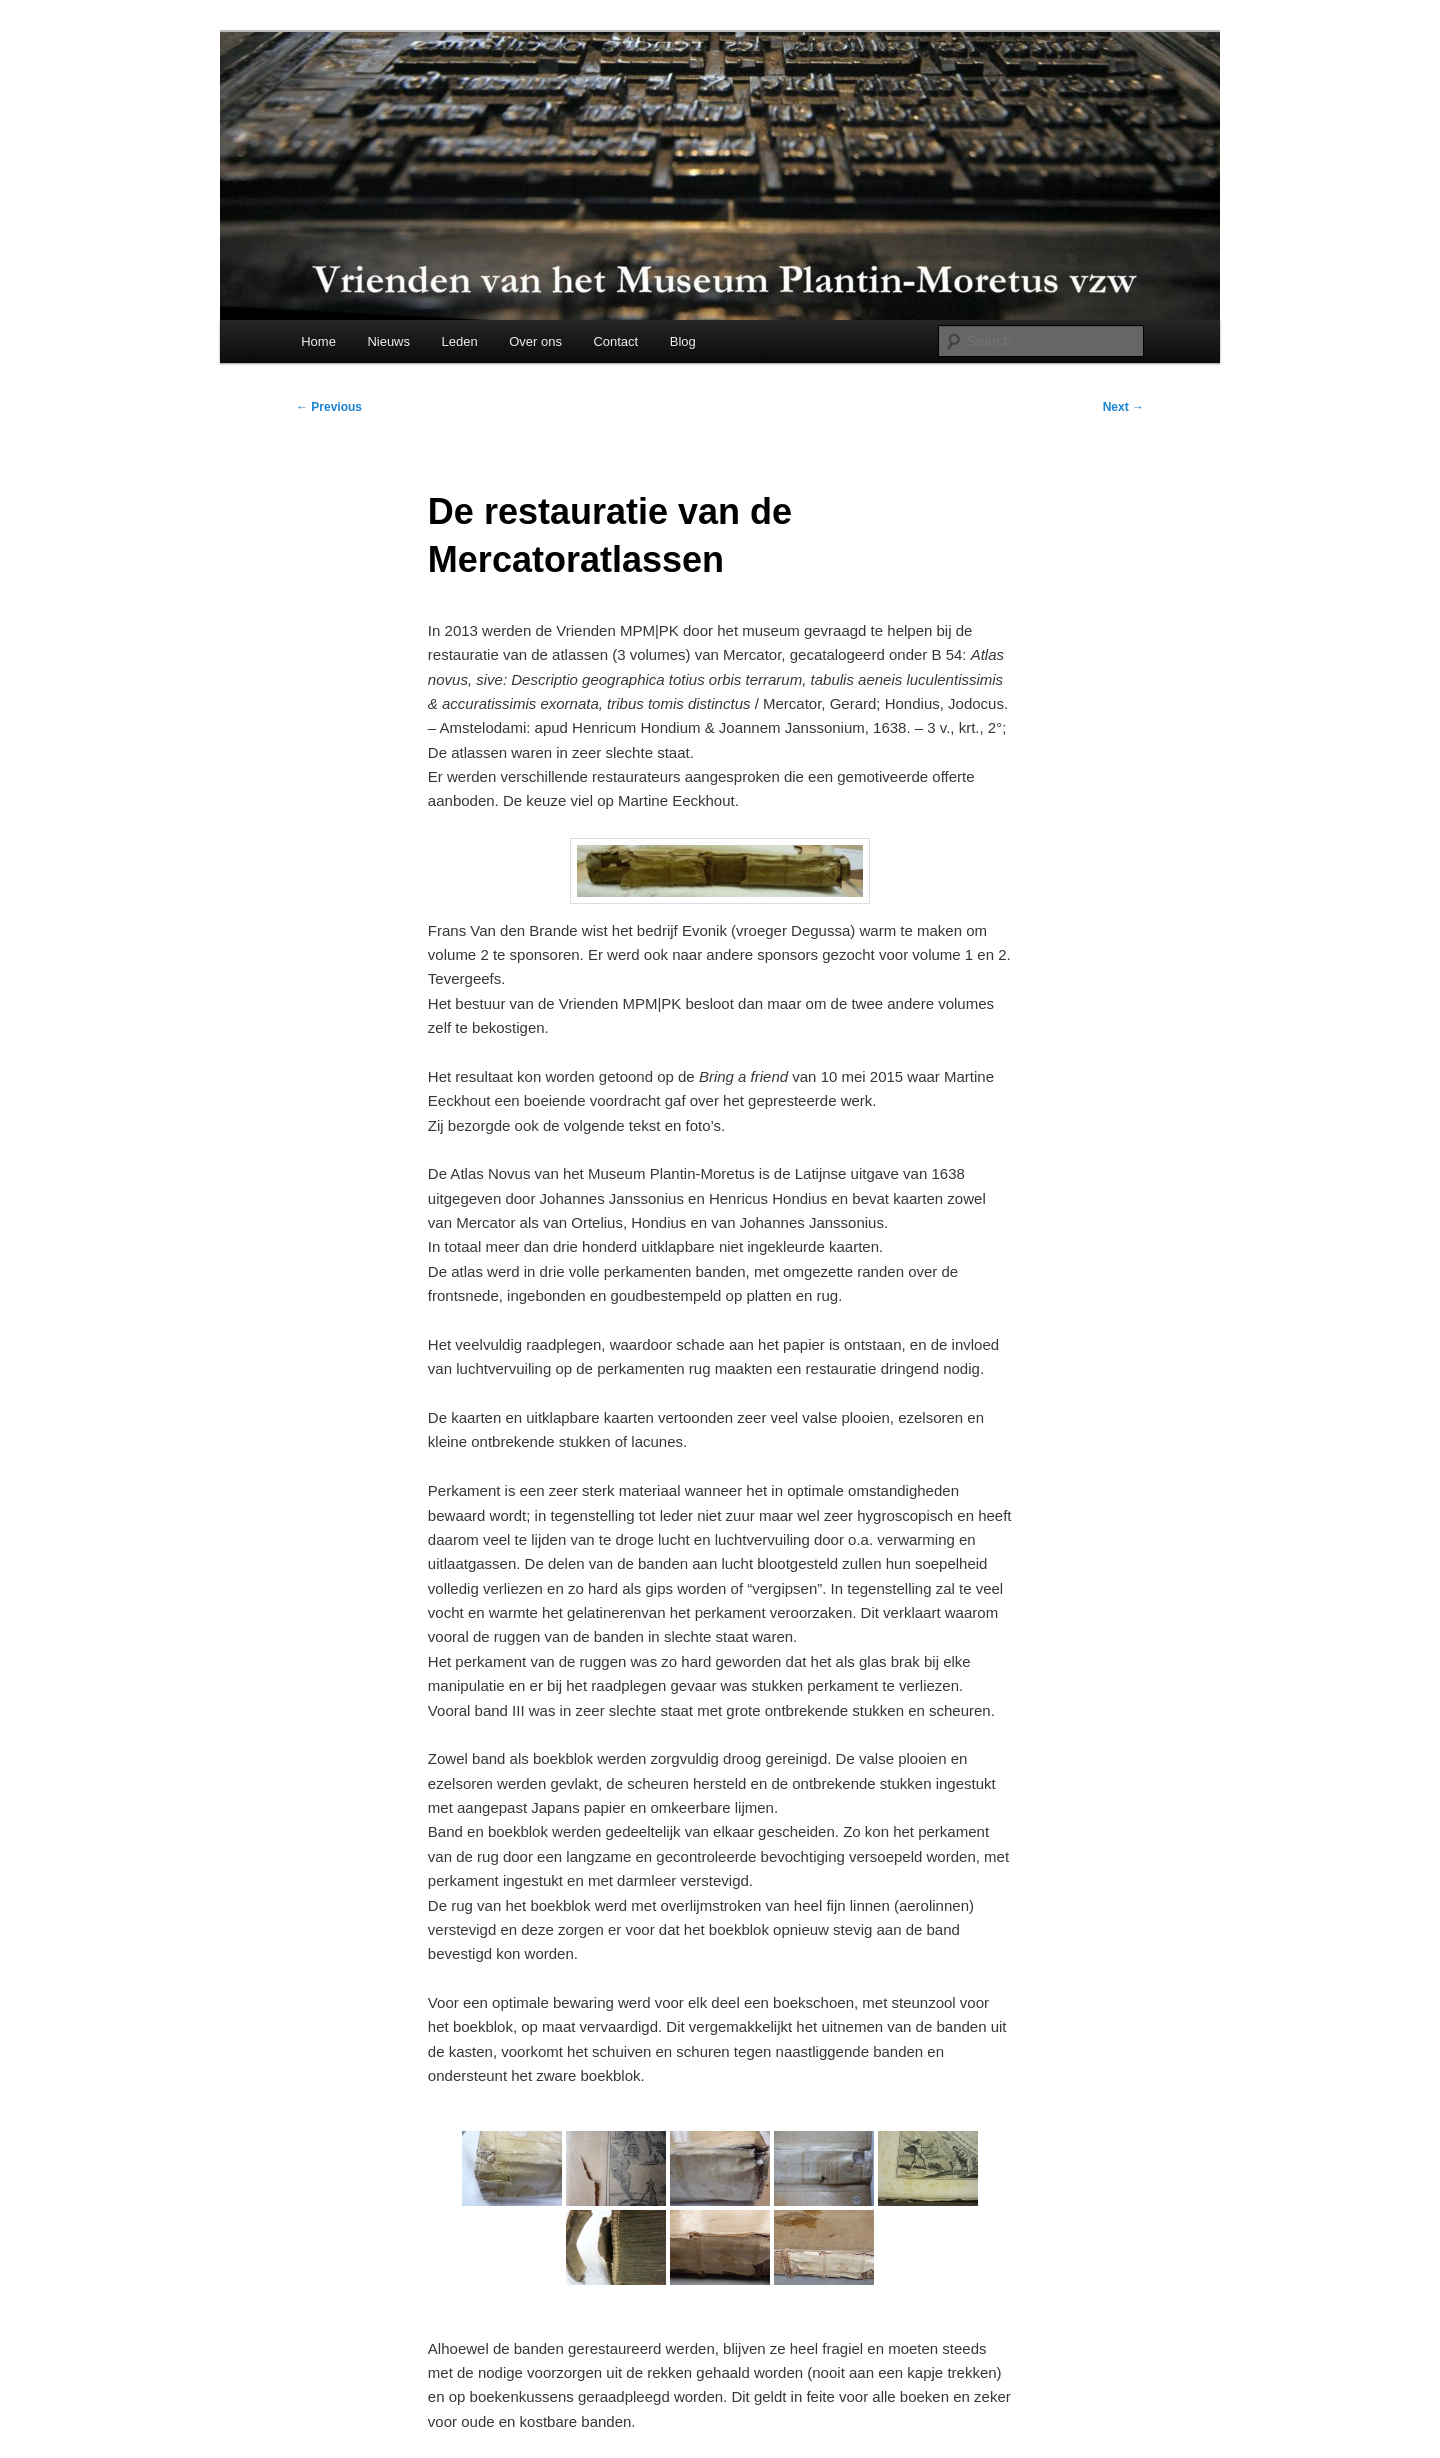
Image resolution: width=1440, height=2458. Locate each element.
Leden (460, 341)
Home (318, 341)
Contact (615, 341)
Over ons (535, 341)
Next (1123, 407)
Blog (683, 341)
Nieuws (388, 341)
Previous (329, 407)
